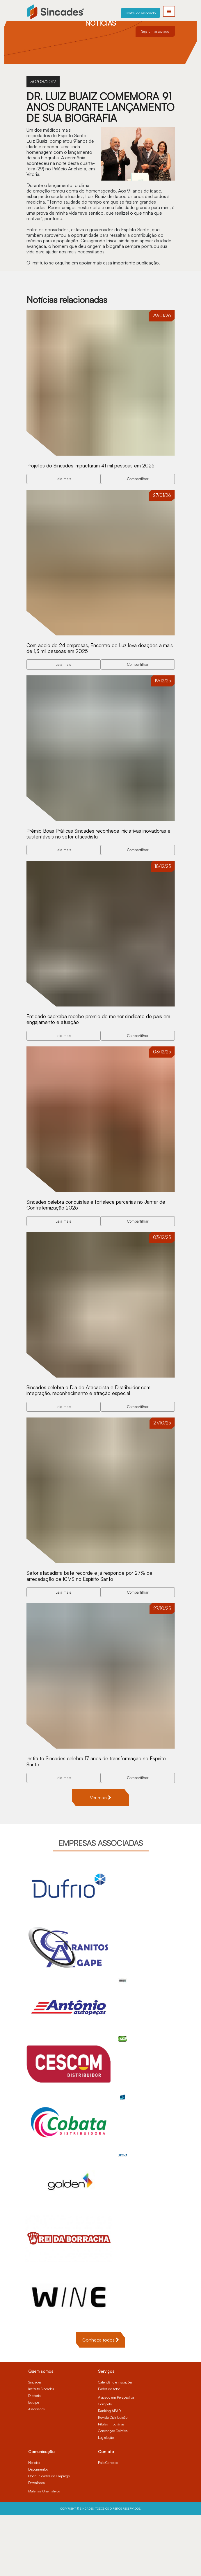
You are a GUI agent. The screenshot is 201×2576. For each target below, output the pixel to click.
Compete (105, 2465)
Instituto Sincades (41, 2450)
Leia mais (63, 486)
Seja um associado (155, 31)
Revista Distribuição (112, 2478)
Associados (36, 2470)
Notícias (34, 2523)
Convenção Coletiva (113, 2492)
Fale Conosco (108, 2523)
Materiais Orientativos (44, 2552)
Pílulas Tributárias (111, 2485)
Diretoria (34, 2456)
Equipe (33, 2463)
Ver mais (100, 1858)
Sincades (35, 2443)
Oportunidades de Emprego (49, 2537)
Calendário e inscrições (115, 2443)
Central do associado (140, 13)
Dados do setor (109, 2450)
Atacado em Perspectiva (116, 2458)
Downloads (36, 2543)
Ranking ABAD (109, 2471)
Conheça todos (100, 2401)
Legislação (106, 2498)
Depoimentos (38, 2530)
